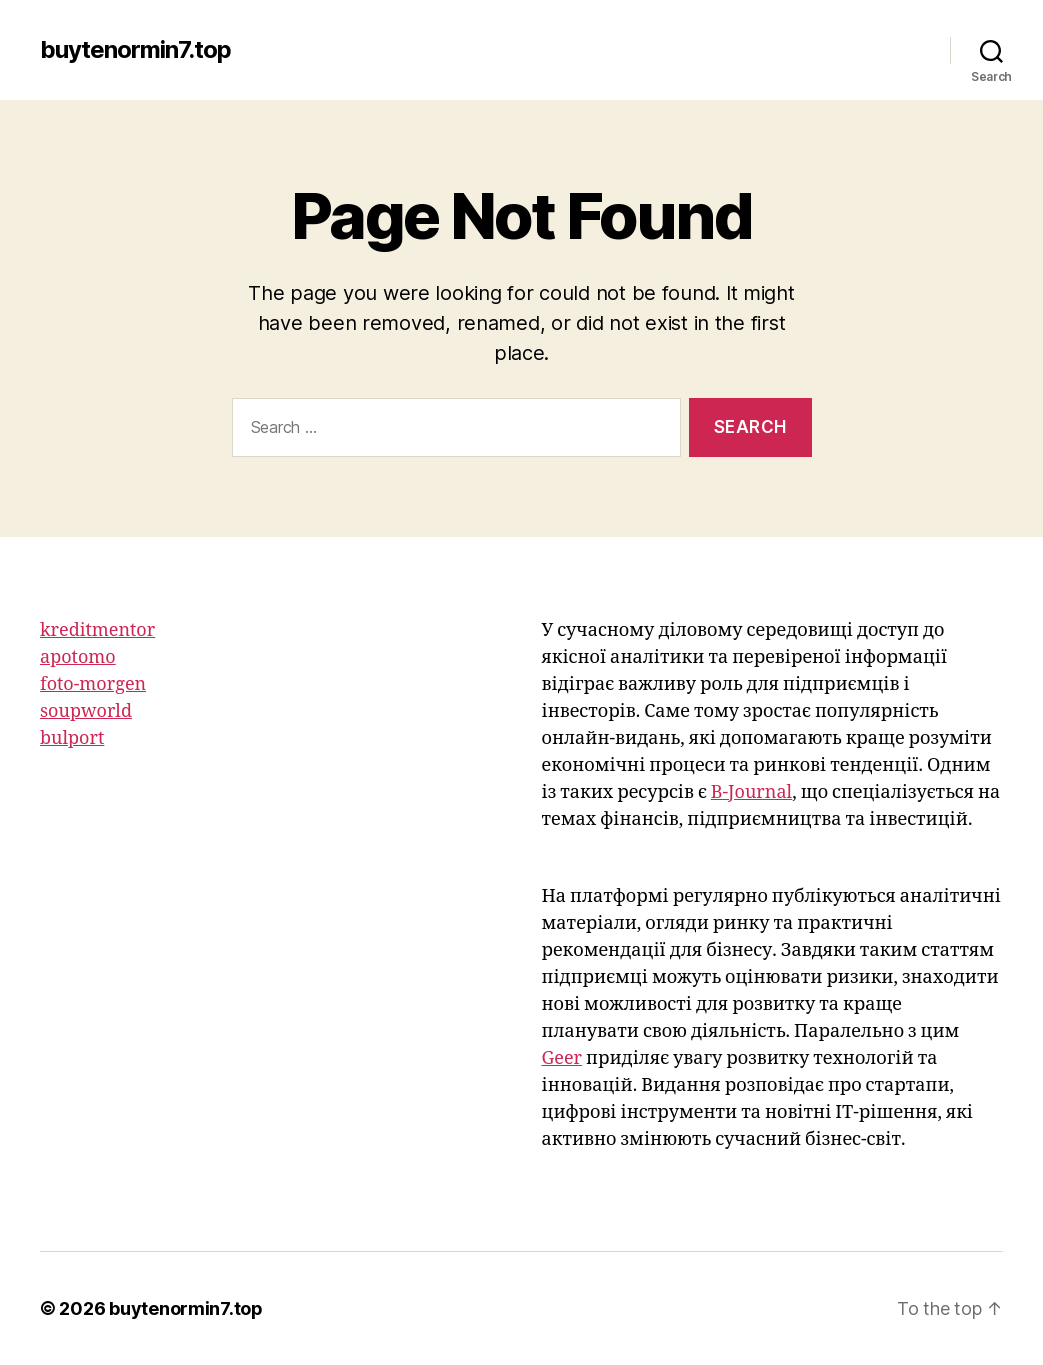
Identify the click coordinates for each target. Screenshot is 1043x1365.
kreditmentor (97, 630)
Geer (562, 1058)
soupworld (86, 711)
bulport (72, 738)
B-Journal (751, 792)
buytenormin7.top (135, 50)
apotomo (78, 657)
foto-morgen (93, 684)
